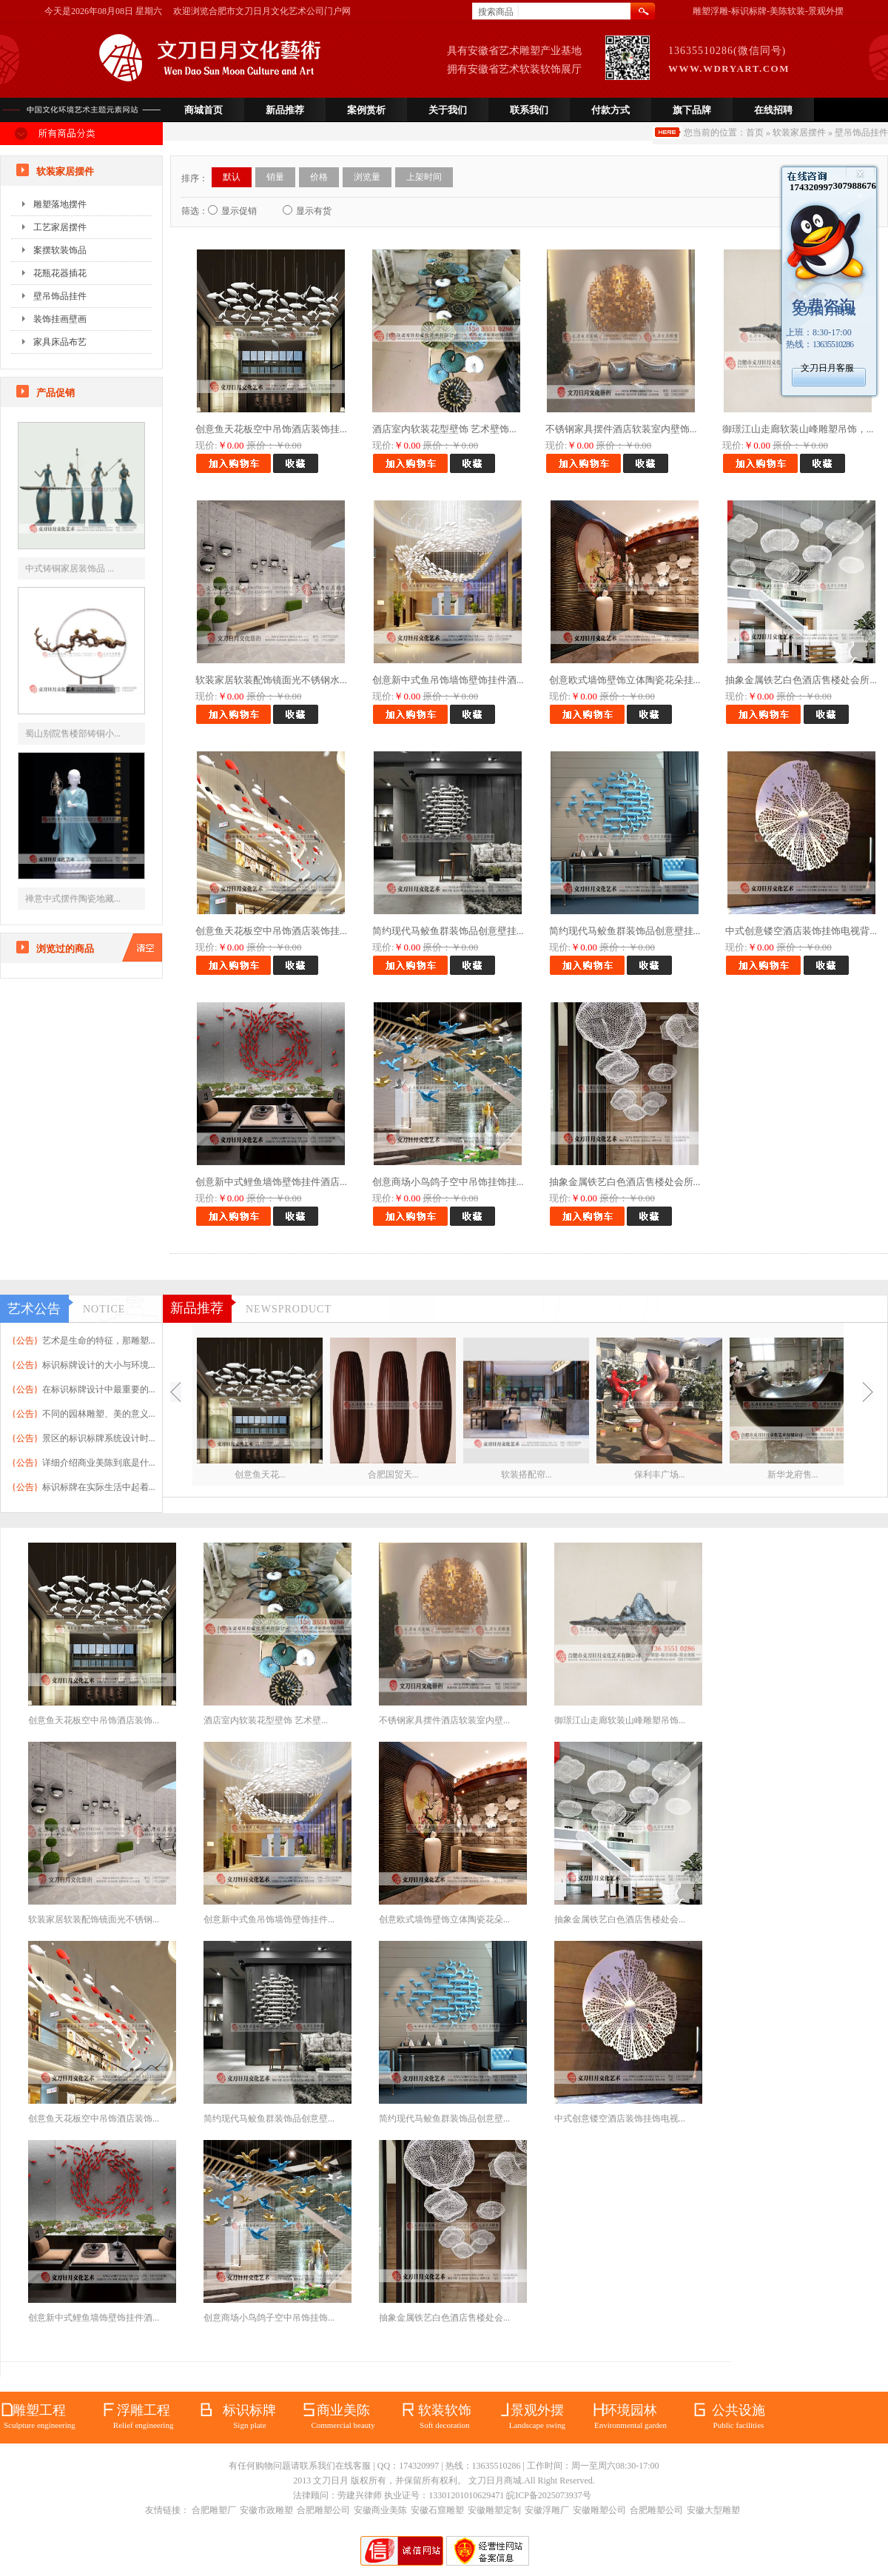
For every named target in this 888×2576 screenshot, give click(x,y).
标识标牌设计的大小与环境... (98, 1365)
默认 (231, 177)
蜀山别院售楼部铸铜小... (73, 733)
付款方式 (610, 109)
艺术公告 (34, 1308)
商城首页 (203, 109)
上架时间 (424, 177)
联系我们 (529, 109)
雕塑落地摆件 (60, 204)
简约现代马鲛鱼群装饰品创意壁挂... (448, 930)
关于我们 (447, 109)
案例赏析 (366, 109)
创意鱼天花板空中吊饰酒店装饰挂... (271, 429)
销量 (275, 177)
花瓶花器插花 (60, 273)
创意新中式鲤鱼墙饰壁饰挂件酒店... (271, 1181)
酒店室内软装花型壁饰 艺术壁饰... (444, 429)
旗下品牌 (692, 109)
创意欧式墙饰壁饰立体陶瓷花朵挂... (625, 679)
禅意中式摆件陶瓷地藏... (73, 898)
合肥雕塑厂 (214, 2510)
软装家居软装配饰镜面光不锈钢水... (271, 679)
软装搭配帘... (526, 1474)
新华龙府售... (792, 1474)
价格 (319, 177)
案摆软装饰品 (60, 250)
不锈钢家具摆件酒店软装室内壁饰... (621, 429)
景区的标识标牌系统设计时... (98, 1438)
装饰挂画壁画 (60, 319)
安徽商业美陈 (380, 2510)
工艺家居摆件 (60, 227)
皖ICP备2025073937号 (548, 2495)
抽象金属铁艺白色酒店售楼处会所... (801, 679)
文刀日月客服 (827, 368)
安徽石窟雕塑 (437, 2510)
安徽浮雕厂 (547, 2510)
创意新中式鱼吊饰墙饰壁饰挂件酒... (448, 679)
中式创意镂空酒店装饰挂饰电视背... (801, 930)
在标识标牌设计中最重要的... (98, 1389)
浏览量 (367, 177)
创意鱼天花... (260, 1474)
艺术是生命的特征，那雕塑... (98, 1340)
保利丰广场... (659, 1474)
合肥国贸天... (393, 1474)
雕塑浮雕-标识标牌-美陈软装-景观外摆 (768, 11)
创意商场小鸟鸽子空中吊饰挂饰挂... (448, 1181)
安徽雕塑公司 (599, 2510)
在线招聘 (773, 109)
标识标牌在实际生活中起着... (98, 1487)
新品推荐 (285, 109)
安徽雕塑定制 (494, 2510)
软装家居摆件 (799, 132)
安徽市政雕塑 (266, 2510)
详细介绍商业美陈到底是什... (98, 1463)
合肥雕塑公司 (323, 2510)
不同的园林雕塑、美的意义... (98, 1414)
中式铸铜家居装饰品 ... (69, 568)
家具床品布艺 (60, 342)
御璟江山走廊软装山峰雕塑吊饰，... (798, 429)
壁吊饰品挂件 (861, 132)
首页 (755, 132)
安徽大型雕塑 (713, 2510)
